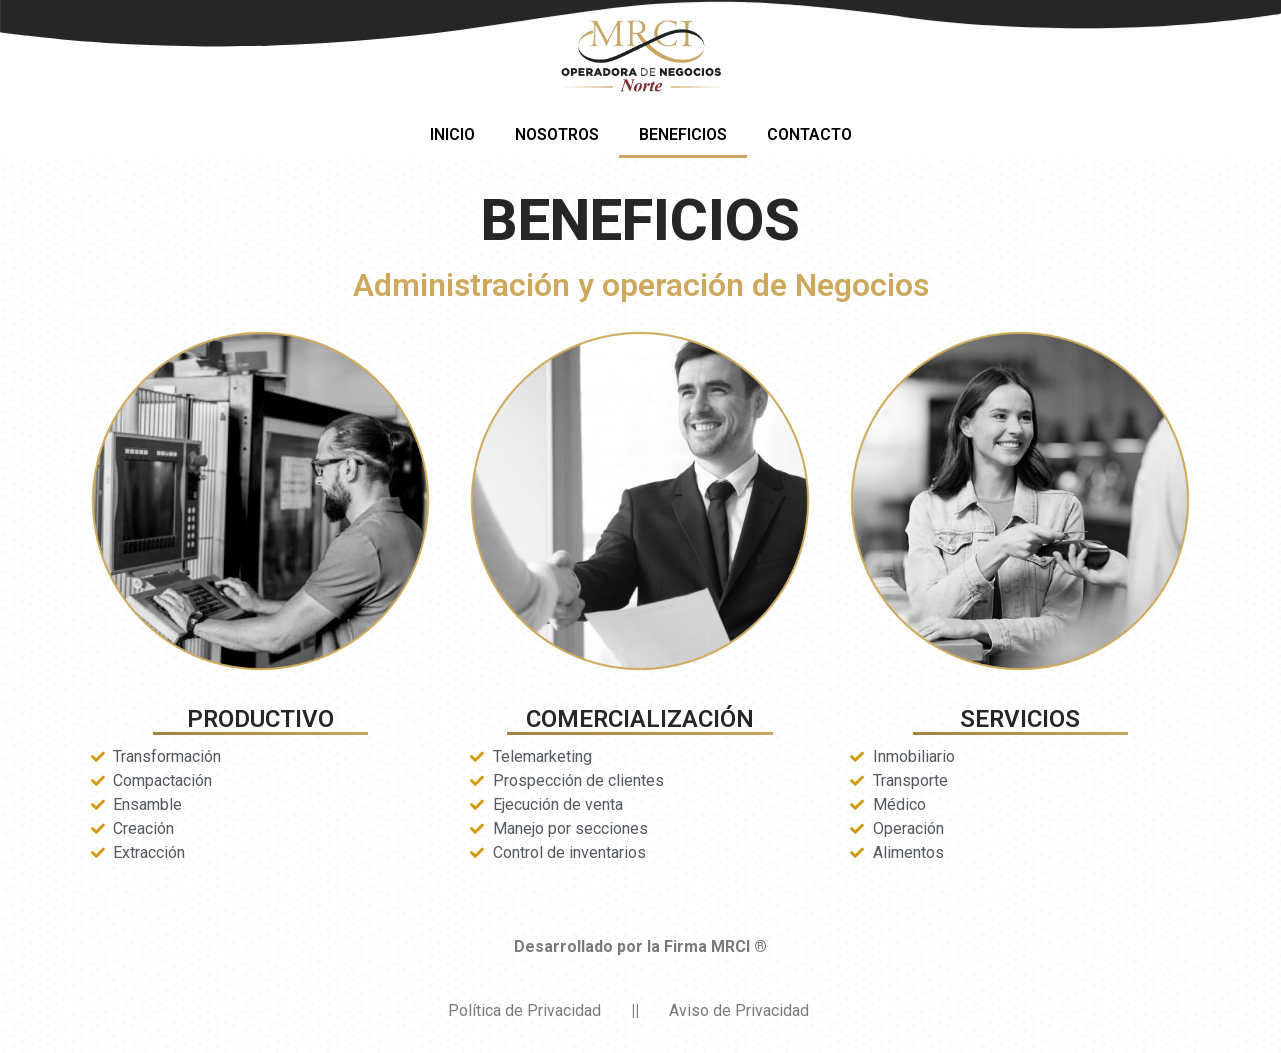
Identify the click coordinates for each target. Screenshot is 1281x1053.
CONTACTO (809, 134)
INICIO (452, 134)
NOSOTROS (557, 134)
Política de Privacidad (524, 1010)
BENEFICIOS (683, 134)
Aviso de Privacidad (739, 1010)
